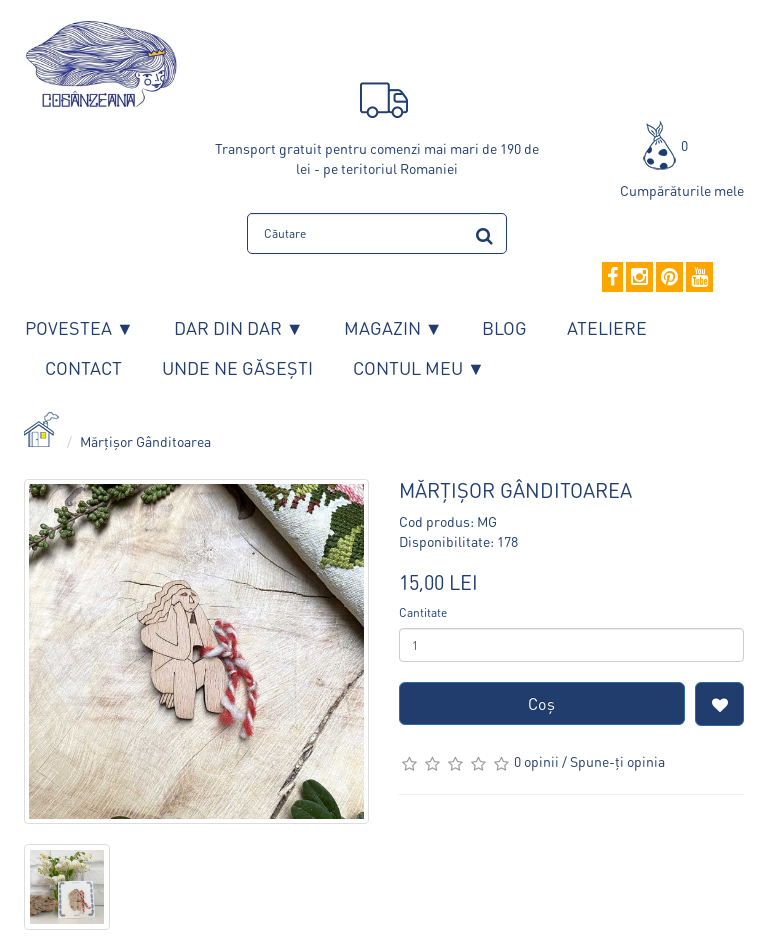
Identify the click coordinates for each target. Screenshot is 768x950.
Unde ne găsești (237, 367)
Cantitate (423, 612)
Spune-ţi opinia (617, 761)
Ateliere (607, 327)
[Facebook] (612, 278)
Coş (541, 703)
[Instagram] (639, 278)
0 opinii (536, 761)
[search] (484, 232)
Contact (83, 367)
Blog (504, 327)
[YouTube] (699, 278)
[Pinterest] (669, 278)
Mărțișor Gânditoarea (145, 441)
